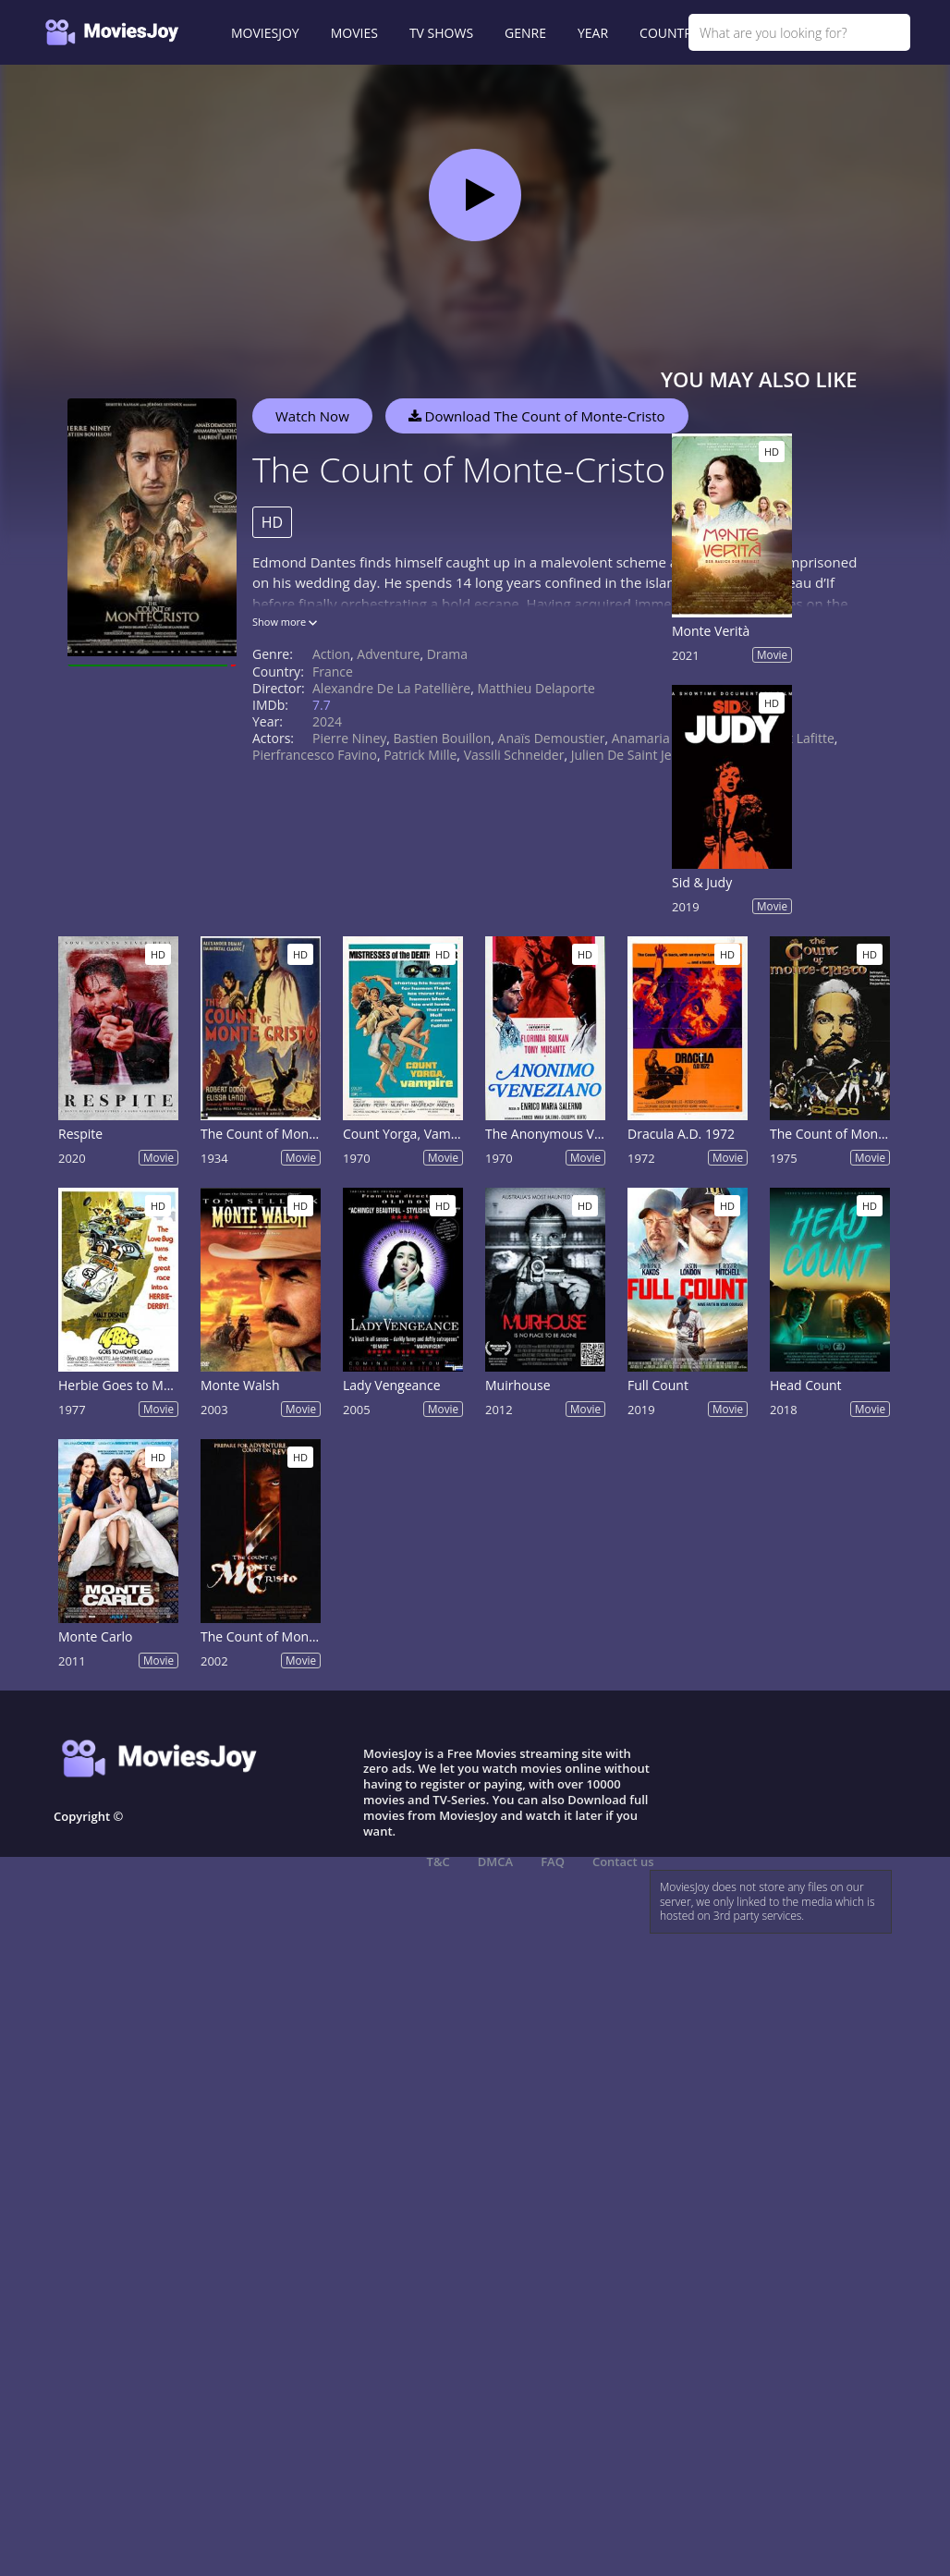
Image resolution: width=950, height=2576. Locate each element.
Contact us (623, 1861)
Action (331, 654)
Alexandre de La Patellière (391, 688)
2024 (327, 721)
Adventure (388, 654)
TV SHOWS (441, 33)
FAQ (553, 1861)
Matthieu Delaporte (535, 688)
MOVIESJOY (265, 33)
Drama (447, 654)
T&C (438, 1861)
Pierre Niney (349, 738)
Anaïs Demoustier (551, 738)
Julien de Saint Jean (629, 754)
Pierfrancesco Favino (314, 754)
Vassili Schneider (514, 754)
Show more (284, 622)
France (332, 671)
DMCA (495, 1861)
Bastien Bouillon (443, 738)
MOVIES (354, 33)
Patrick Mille (420, 754)
